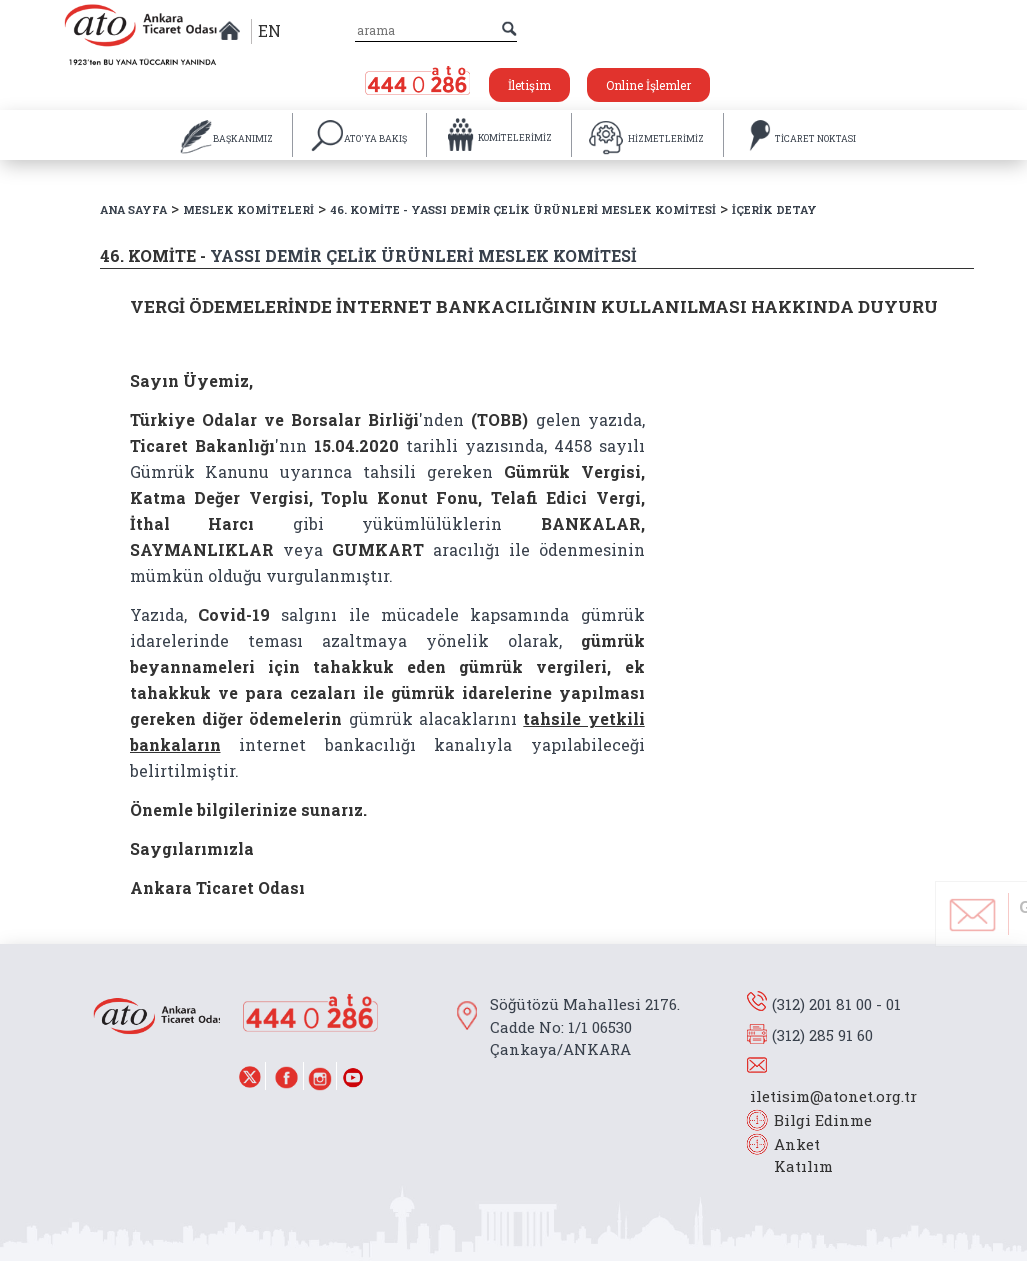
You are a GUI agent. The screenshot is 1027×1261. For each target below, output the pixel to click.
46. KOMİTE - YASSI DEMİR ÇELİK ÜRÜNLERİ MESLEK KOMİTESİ (523, 209)
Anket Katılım (794, 1155)
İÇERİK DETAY (774, 209)
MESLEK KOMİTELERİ (248, 209)
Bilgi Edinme (823, 1120)
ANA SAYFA (133, 209)
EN (269, 30)
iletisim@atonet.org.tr (833, 1096)
